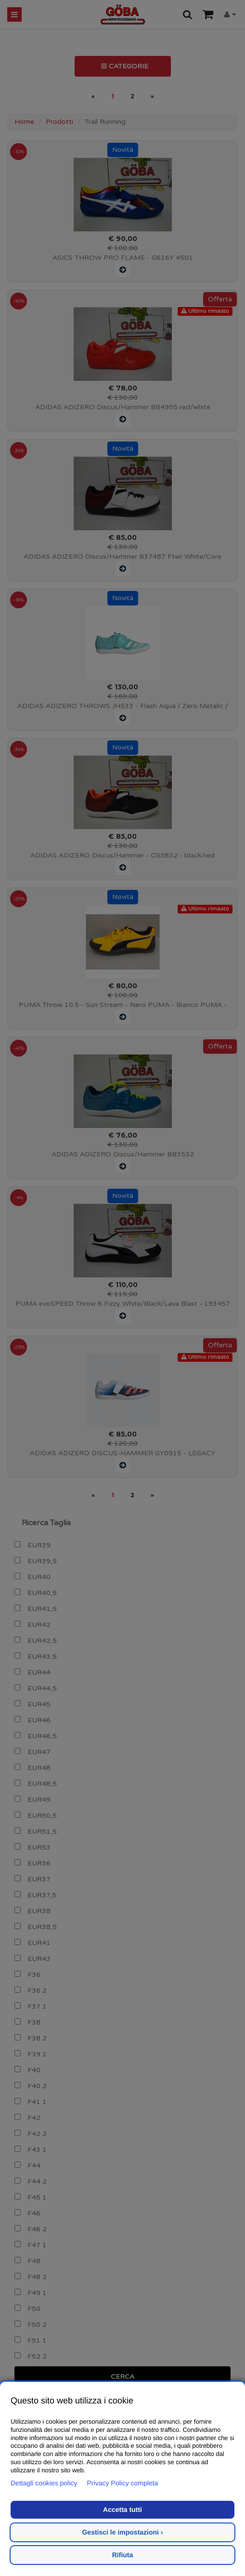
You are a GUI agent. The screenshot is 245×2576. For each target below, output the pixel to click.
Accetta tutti (122, 2509)
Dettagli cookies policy (44, 2483)
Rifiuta (122, 2555)
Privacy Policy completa (122, 2483)
